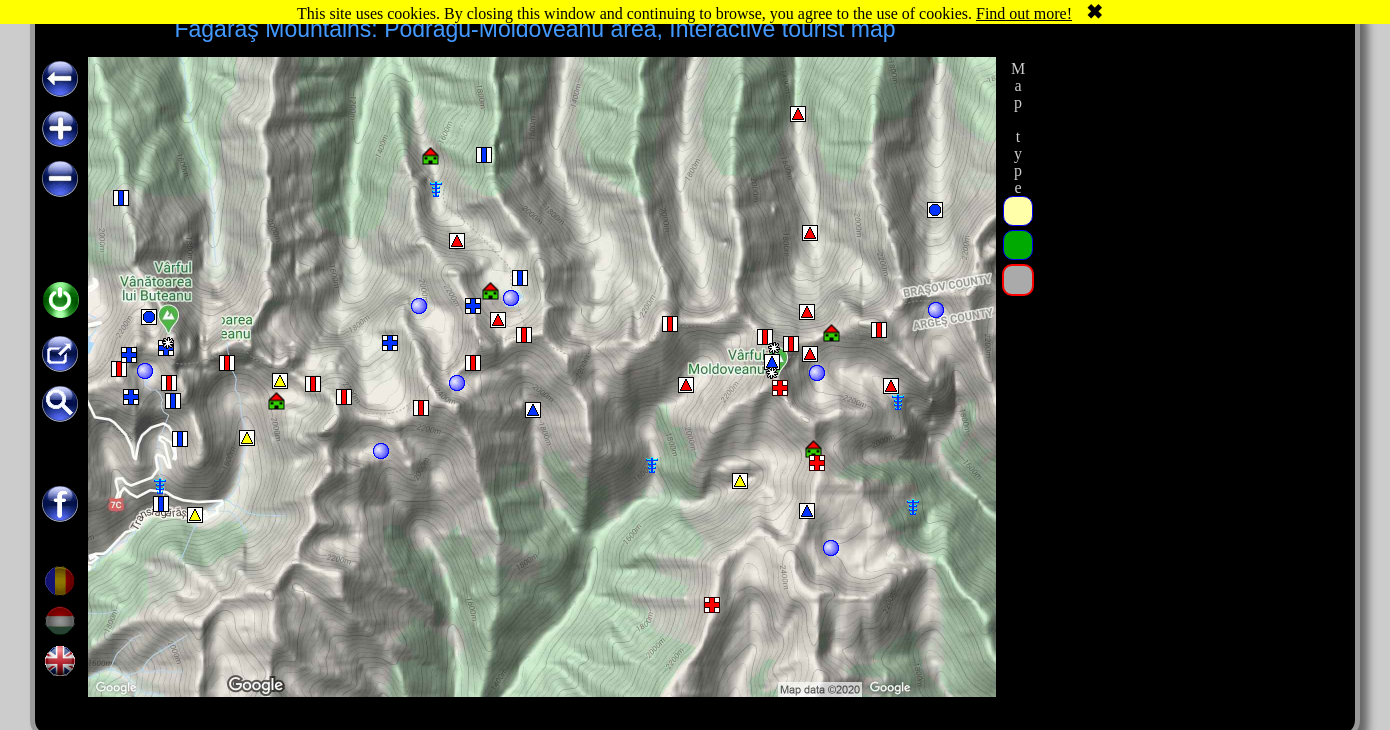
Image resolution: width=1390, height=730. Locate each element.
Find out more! (1024, 13)
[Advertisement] (1188, 357)
